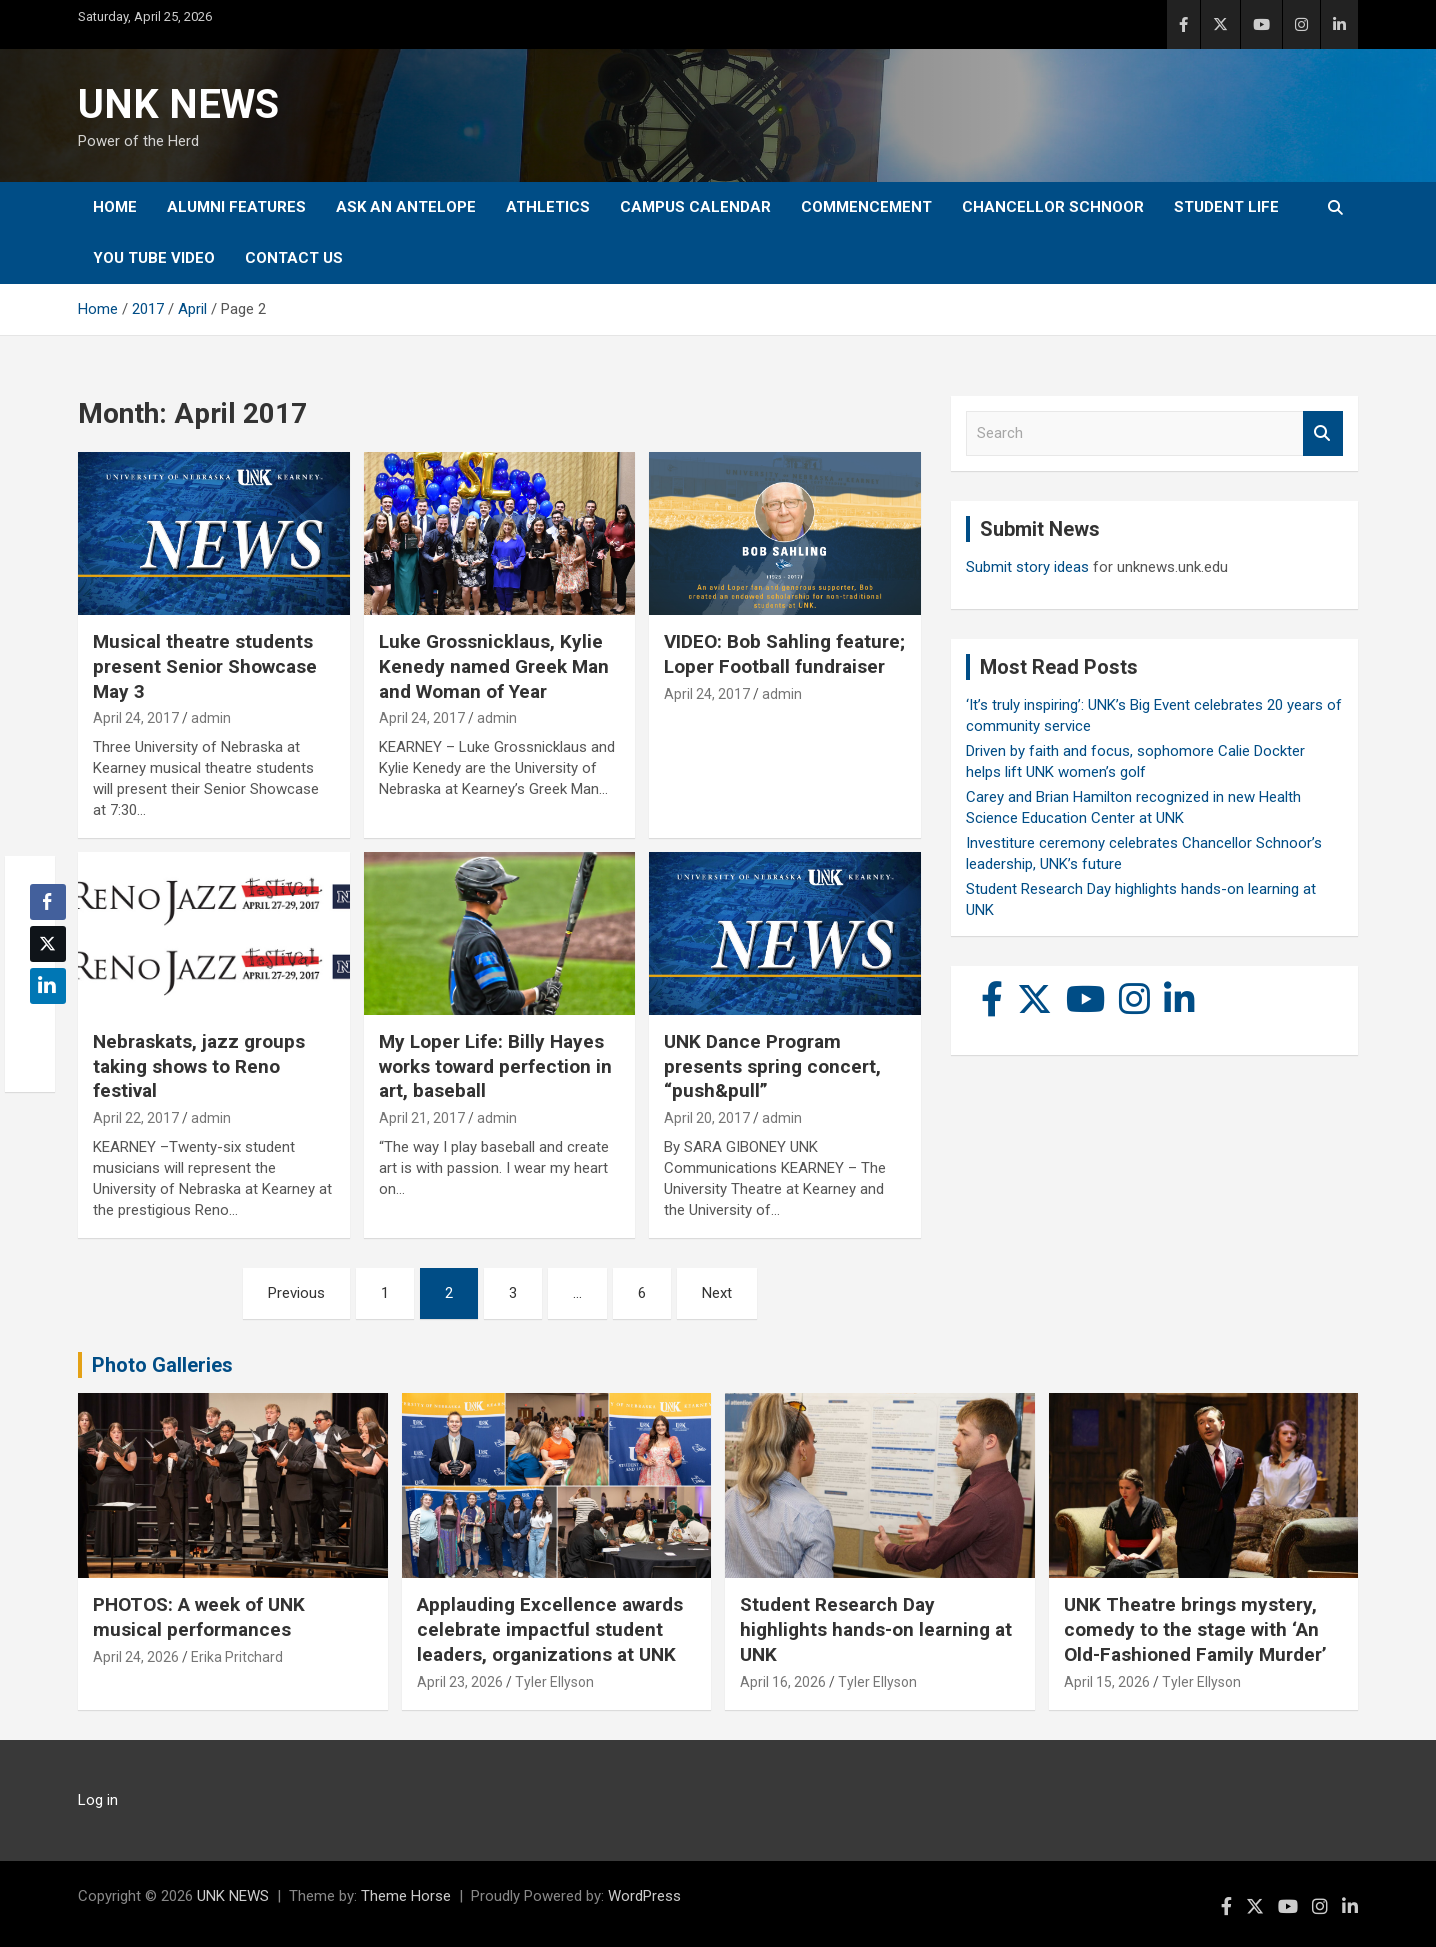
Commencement (866, 207)
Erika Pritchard (237, 1657)
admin (211, 718)
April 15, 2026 (1107, 1682)
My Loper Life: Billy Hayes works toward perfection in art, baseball (495, 1066)
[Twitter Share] (48, 944)
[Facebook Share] (48, 902)
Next (717, 1293)
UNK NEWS (178, 104)
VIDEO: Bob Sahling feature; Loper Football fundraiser (784, 654)
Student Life (1226, 207)
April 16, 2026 (783, 1682)
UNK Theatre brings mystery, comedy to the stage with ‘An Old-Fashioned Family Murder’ (1195, 1629)
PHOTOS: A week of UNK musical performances (199, 1617)
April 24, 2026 (136, 1657)
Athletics (548, 207)
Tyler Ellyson (554, 1682)
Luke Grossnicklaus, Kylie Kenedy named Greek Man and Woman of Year (494, 666)
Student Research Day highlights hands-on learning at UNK (876, 1629)
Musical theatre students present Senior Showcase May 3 (205, 666)
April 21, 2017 (422, 1118)
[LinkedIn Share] (48, 986)
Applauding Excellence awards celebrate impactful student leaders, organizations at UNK (550, 1629)
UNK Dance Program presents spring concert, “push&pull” (772, 1066)
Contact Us (294, 258)
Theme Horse (406, 1896)
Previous (296, 1293)
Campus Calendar (695, 207)
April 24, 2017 (136, 718)
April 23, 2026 (460, 1682)
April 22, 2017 (136, 1118)
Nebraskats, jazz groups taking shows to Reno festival (199, 1066)
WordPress (644, 1896)
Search (1323, 433)
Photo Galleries (162, 1365)
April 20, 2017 (707, 1118)
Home (115, 207)
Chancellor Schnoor (1053, 207)
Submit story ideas (1027, 567)
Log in (98, 1800)
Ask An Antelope (406, 207)
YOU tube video (154, 258)
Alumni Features (236, 207)
